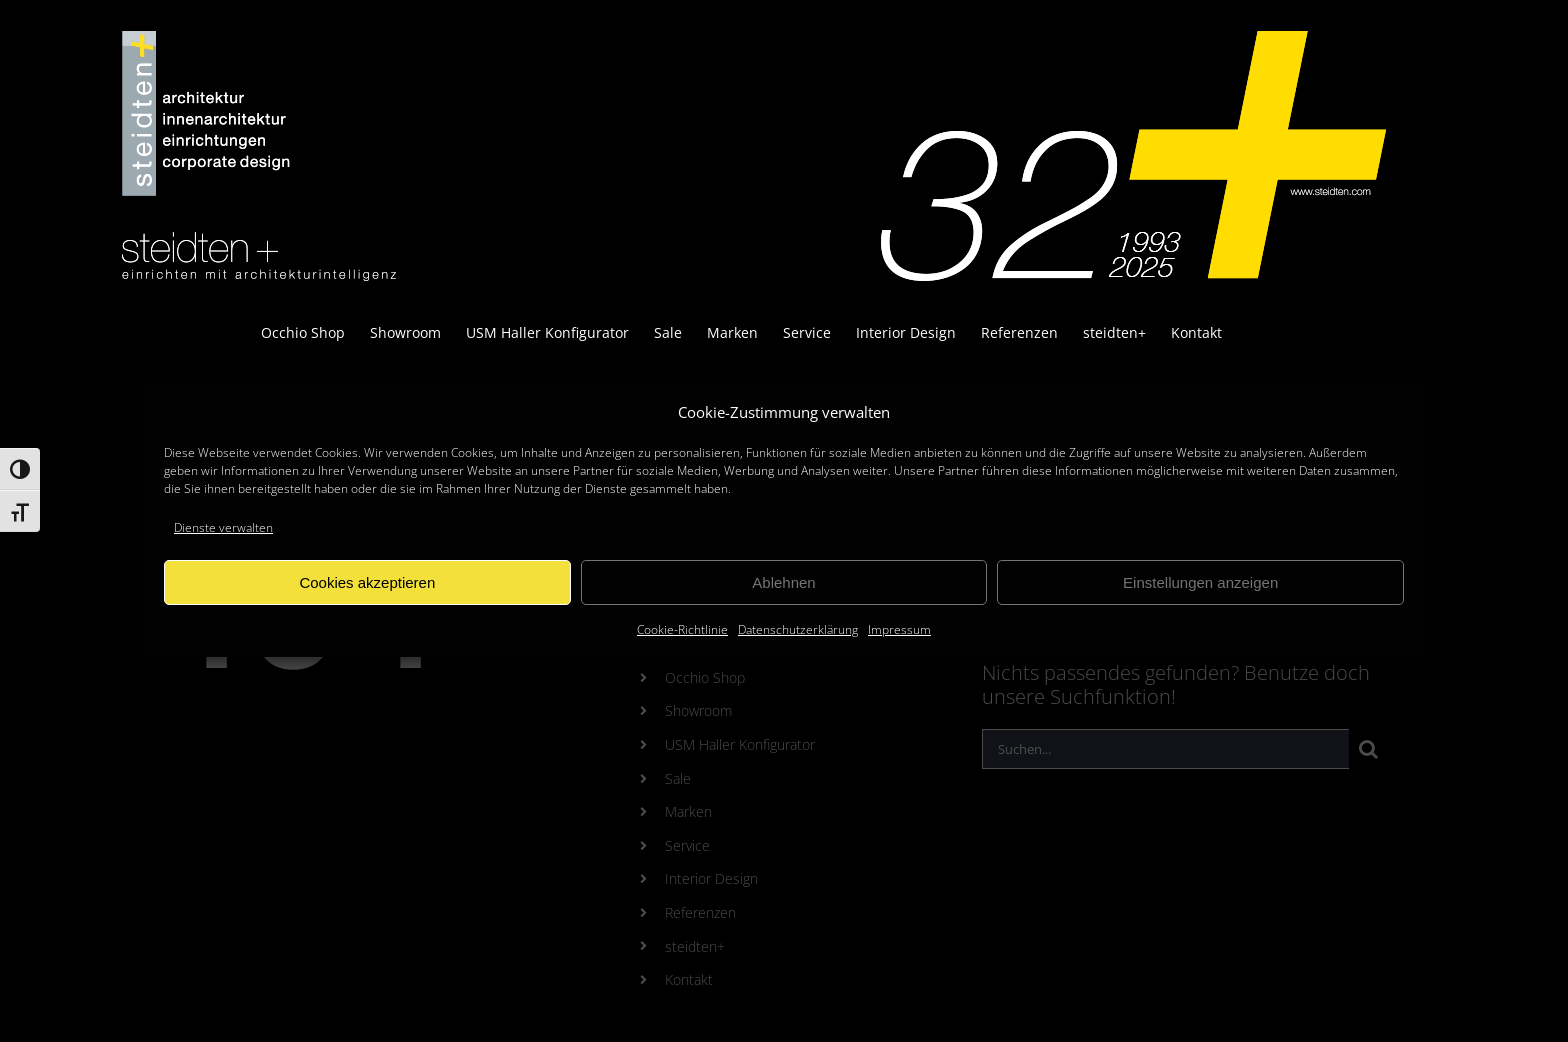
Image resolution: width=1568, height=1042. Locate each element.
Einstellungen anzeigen (1200, 582)
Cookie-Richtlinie (682, 629)
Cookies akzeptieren (367, 582)
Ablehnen (783, 582)
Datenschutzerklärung (798, 629)
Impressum (899, 629)
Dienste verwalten (223, 527)
